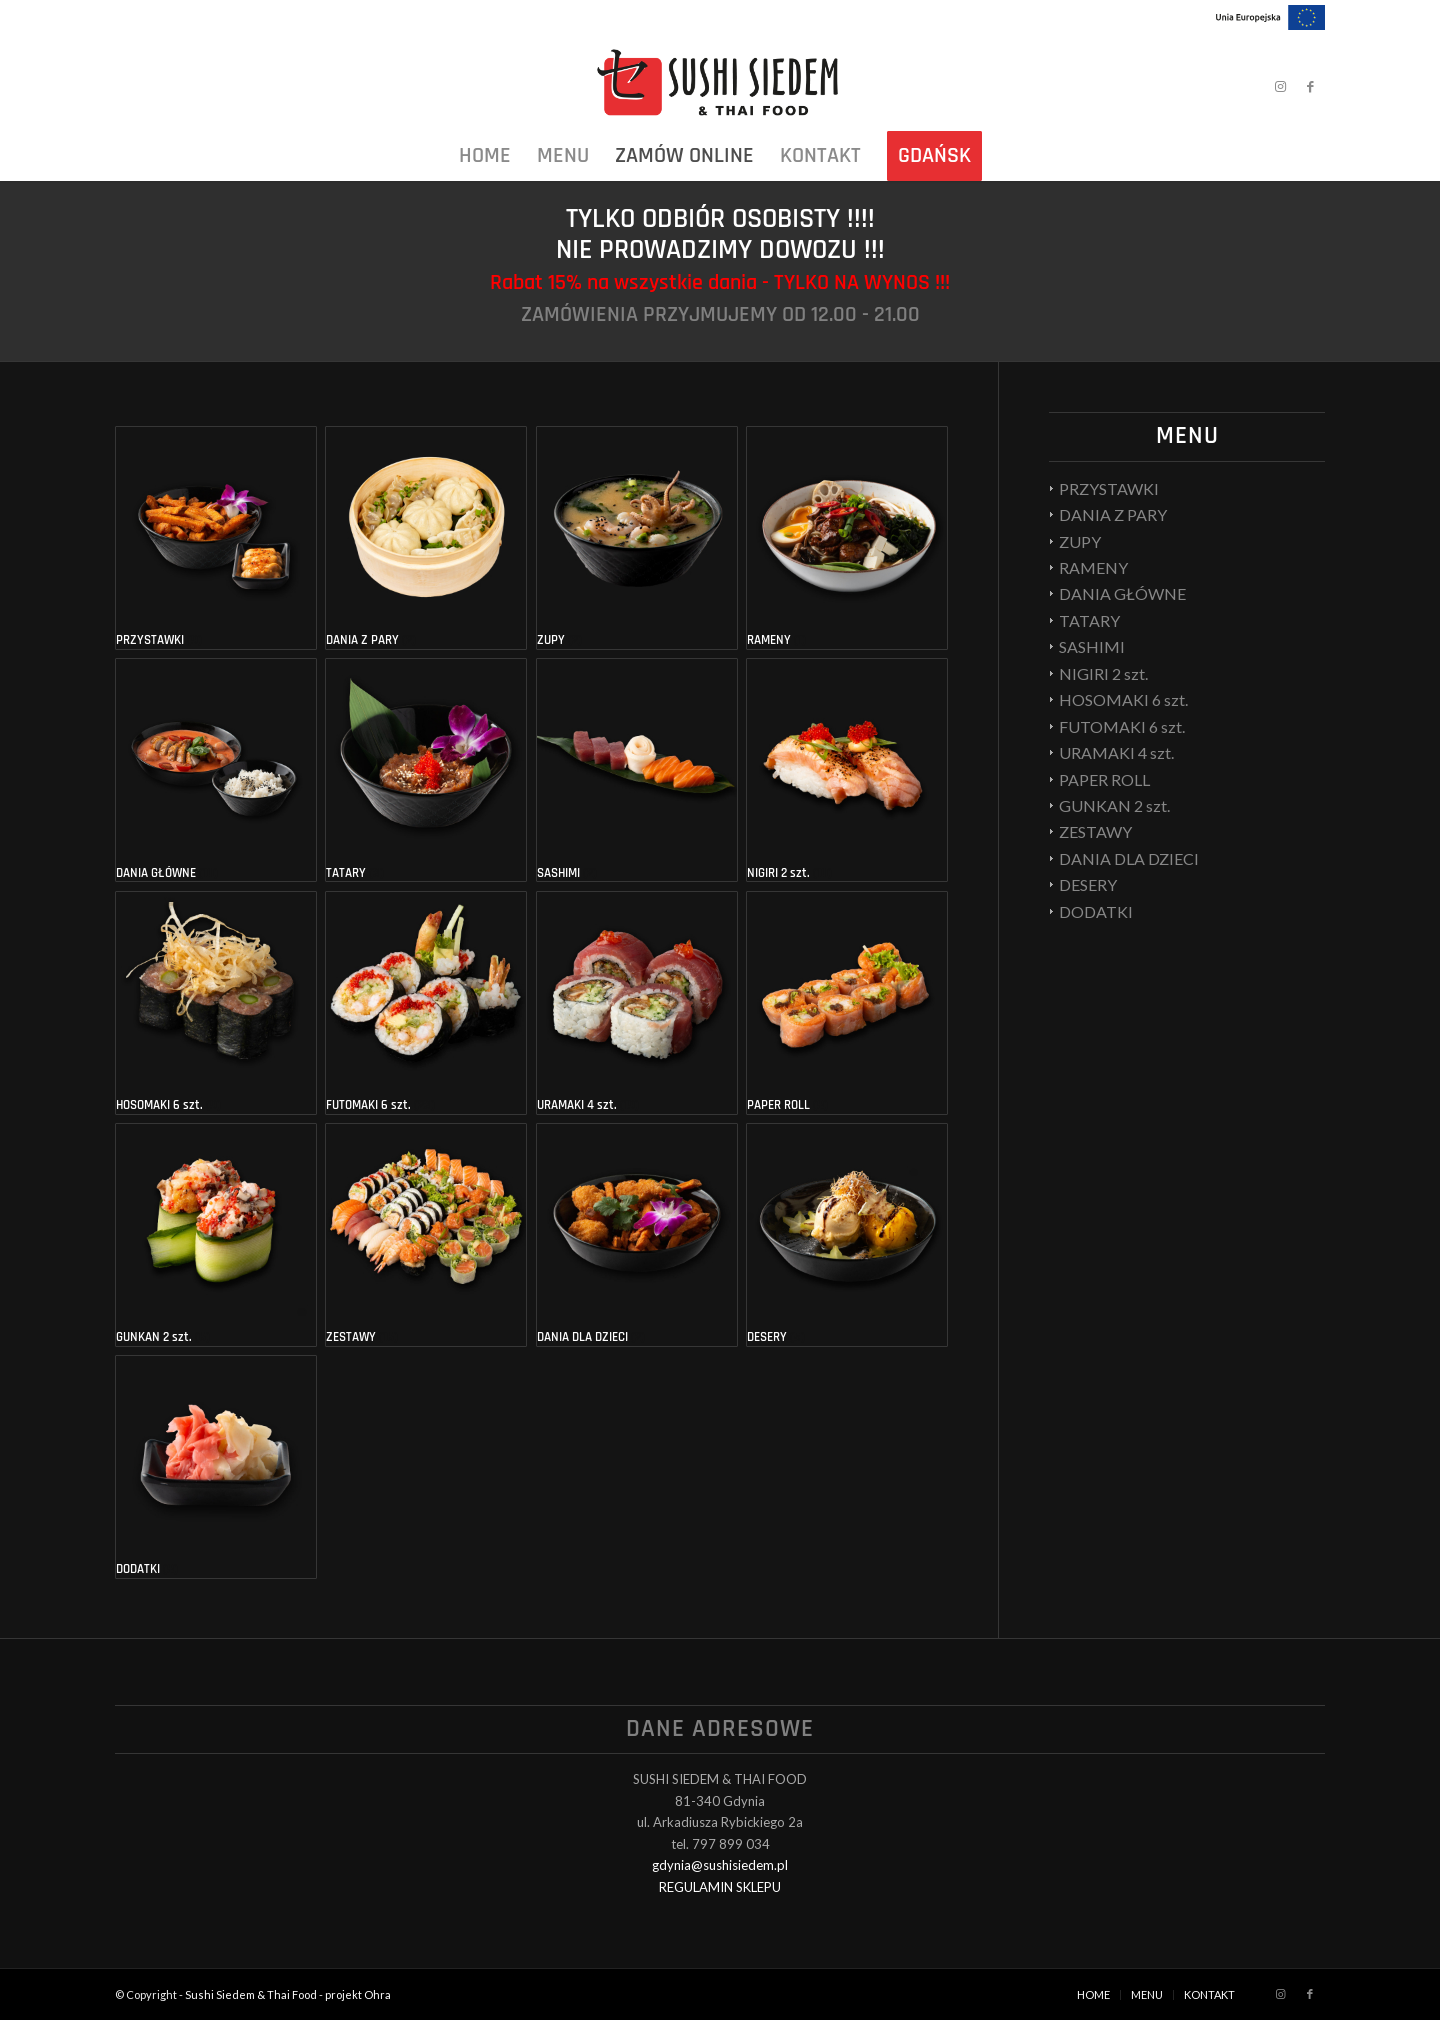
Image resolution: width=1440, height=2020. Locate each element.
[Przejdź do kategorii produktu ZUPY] (637, 538)
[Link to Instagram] (1280, 86)
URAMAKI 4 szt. (1116, 752)
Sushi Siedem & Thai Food (251, 1994)
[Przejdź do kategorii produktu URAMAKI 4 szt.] (637, 1003)
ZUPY (1080, 541)
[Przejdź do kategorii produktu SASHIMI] (637, 770)
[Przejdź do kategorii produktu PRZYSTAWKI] (216, 538)
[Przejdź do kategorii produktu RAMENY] (847, 538)
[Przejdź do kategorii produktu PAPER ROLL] (847, 1003)
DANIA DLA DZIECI (1129, 858)
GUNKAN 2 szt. (1114, 805)
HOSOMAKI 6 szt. (1123, 699)
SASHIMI (1092, 646)
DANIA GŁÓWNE (1122, 593)
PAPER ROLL (1104, 779)
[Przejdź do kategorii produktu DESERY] (847, 1235)
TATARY (1089, 620)
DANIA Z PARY (1113, 514)
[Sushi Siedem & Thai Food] (720, 86)
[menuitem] (485, 156)
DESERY (1088, 884)
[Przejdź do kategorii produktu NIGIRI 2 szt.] (847, 770)
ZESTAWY (1095, 831)
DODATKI (1096, 911)
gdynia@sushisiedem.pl (720, 1865)
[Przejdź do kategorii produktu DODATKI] (216, 1467)
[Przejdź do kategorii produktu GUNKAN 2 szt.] (216, 1235)
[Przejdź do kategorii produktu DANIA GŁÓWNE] (216, 770)
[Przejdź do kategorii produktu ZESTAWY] (426, 1235)
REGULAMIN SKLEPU (720, 1887)
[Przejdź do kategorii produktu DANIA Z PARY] (426, 538)
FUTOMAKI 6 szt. (1122, 726)
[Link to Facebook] (1310, 86)
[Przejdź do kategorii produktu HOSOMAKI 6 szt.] (216, 1003)
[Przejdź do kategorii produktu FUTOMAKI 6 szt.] (426, 1003)
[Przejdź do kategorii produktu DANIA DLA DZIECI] (637, 1235)
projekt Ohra (358, 1994)
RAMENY (1093, 567)
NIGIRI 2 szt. (1103, 673)
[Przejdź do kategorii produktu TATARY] (426, 770)
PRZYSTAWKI (1109, 488)
